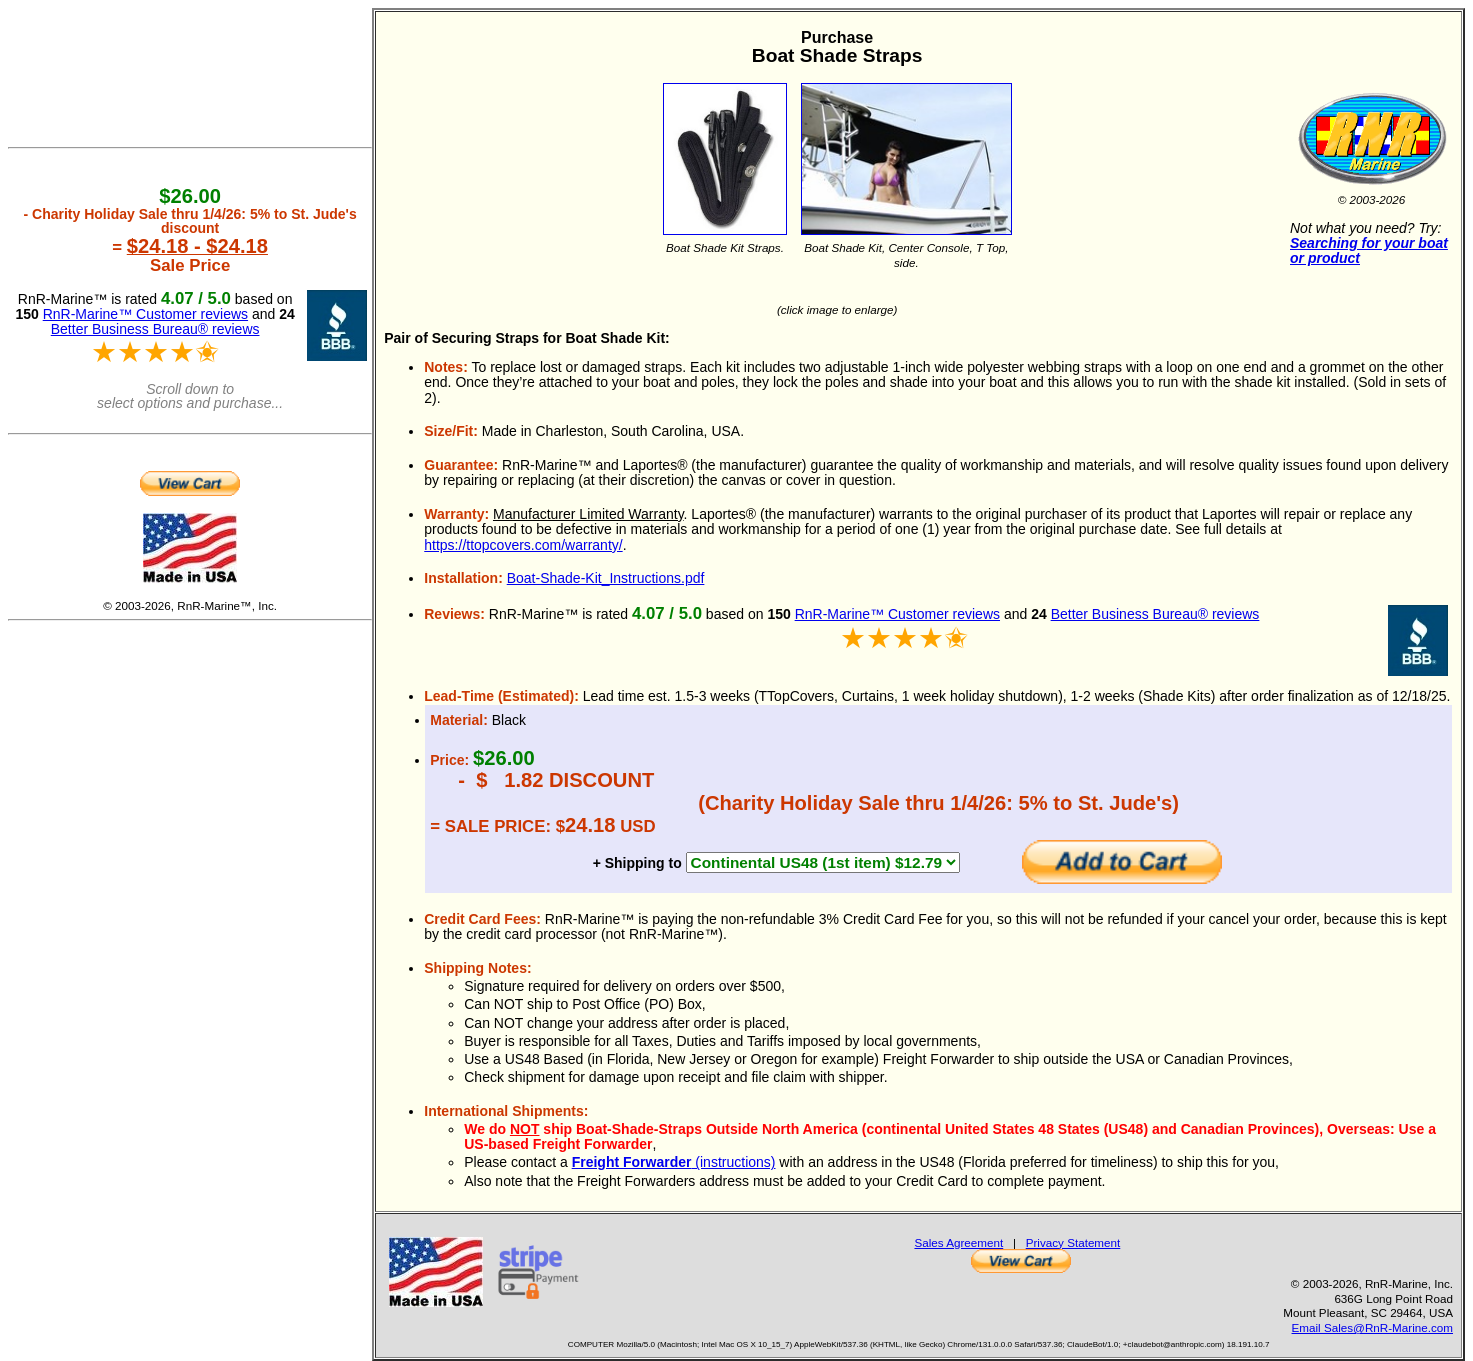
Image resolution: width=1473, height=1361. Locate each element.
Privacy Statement (1073, 1242)
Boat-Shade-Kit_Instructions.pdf (606, 578)
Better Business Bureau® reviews (1155, 614)
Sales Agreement (958, 1242)
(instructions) (674, 1162)
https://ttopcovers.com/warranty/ (523, 545)
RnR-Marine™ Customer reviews (897, 614)
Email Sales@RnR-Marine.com (1372, 1327)
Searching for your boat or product (1369, 250)
